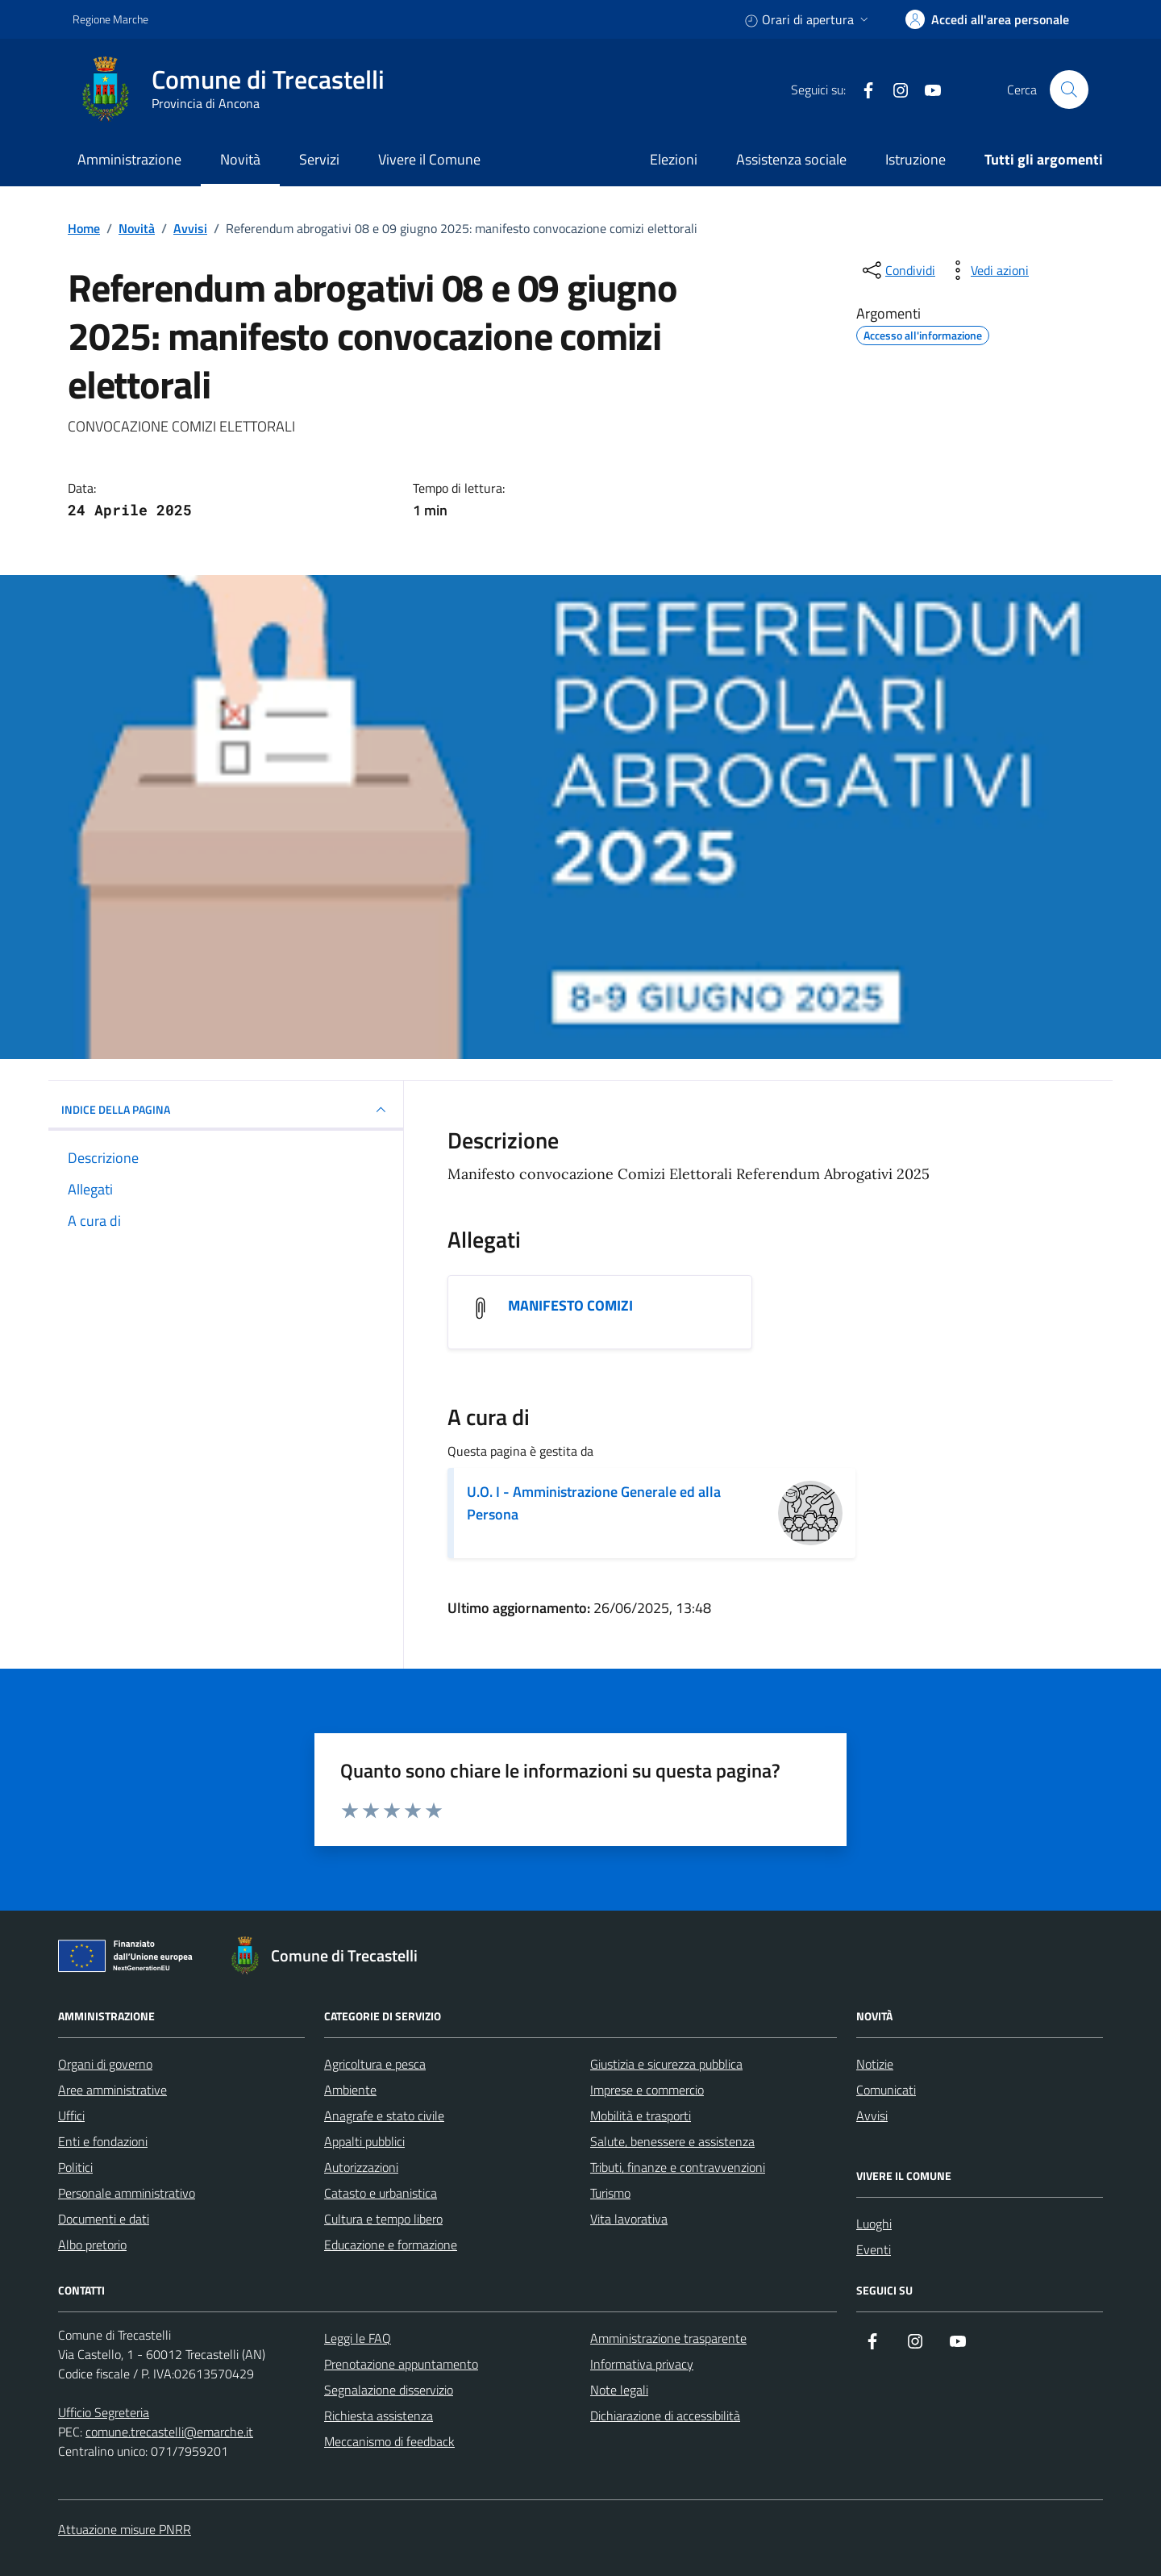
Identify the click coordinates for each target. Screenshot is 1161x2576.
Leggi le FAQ (357, 2338)
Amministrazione (129, 159)
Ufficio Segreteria (103, 2412)
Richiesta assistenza (378, 2415)
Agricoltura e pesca (375, 2064)
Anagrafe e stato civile (384, 2115)
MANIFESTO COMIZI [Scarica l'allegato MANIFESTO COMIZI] (570, 1305)
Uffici (71, 2115)
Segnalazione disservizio (388, 2389)
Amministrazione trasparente (668, 2338)
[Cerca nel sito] (1069, 89)
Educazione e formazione (390, 2244)
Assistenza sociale (791, 159)
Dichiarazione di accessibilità (665, 2415)
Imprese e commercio (647, 2089)
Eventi (873, 2249)
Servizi (319, 159)
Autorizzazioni (361, 2167)
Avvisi (872, 2115)
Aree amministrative (112, 2089)
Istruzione (915, 159)
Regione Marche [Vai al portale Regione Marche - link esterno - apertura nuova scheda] (110, 18)
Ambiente (350, 2089)
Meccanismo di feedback (389, 2441)
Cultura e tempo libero (383, 2218)
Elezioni (673, 159)
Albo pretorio (92, 2244)
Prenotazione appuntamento (401, 2364)
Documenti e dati (103, 2218)
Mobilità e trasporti (640, 2115)
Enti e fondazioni (103, 2141)
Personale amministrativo (126, 2193)
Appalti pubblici (364, 2141)
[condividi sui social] (897, 270)
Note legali (619, 2389)
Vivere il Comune (429, 159)
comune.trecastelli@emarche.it (169, 2431)
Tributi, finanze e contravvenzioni (677, 2167)
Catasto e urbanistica (380, 2193)
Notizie (874, 2064)
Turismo (610, 2193)
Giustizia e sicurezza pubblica (666, 2064)
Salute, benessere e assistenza (672, 2141)
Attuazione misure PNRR (124, 2529)
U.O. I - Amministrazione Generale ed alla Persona (594, 1503)
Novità (240, 159)
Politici (75, 2167)
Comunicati (886, 2089)
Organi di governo (105, 2064)
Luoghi (874, 2223)
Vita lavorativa (629, 2218)
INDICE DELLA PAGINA (225, 1109)
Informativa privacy (641, 2364)
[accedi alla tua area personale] (987, 19)
